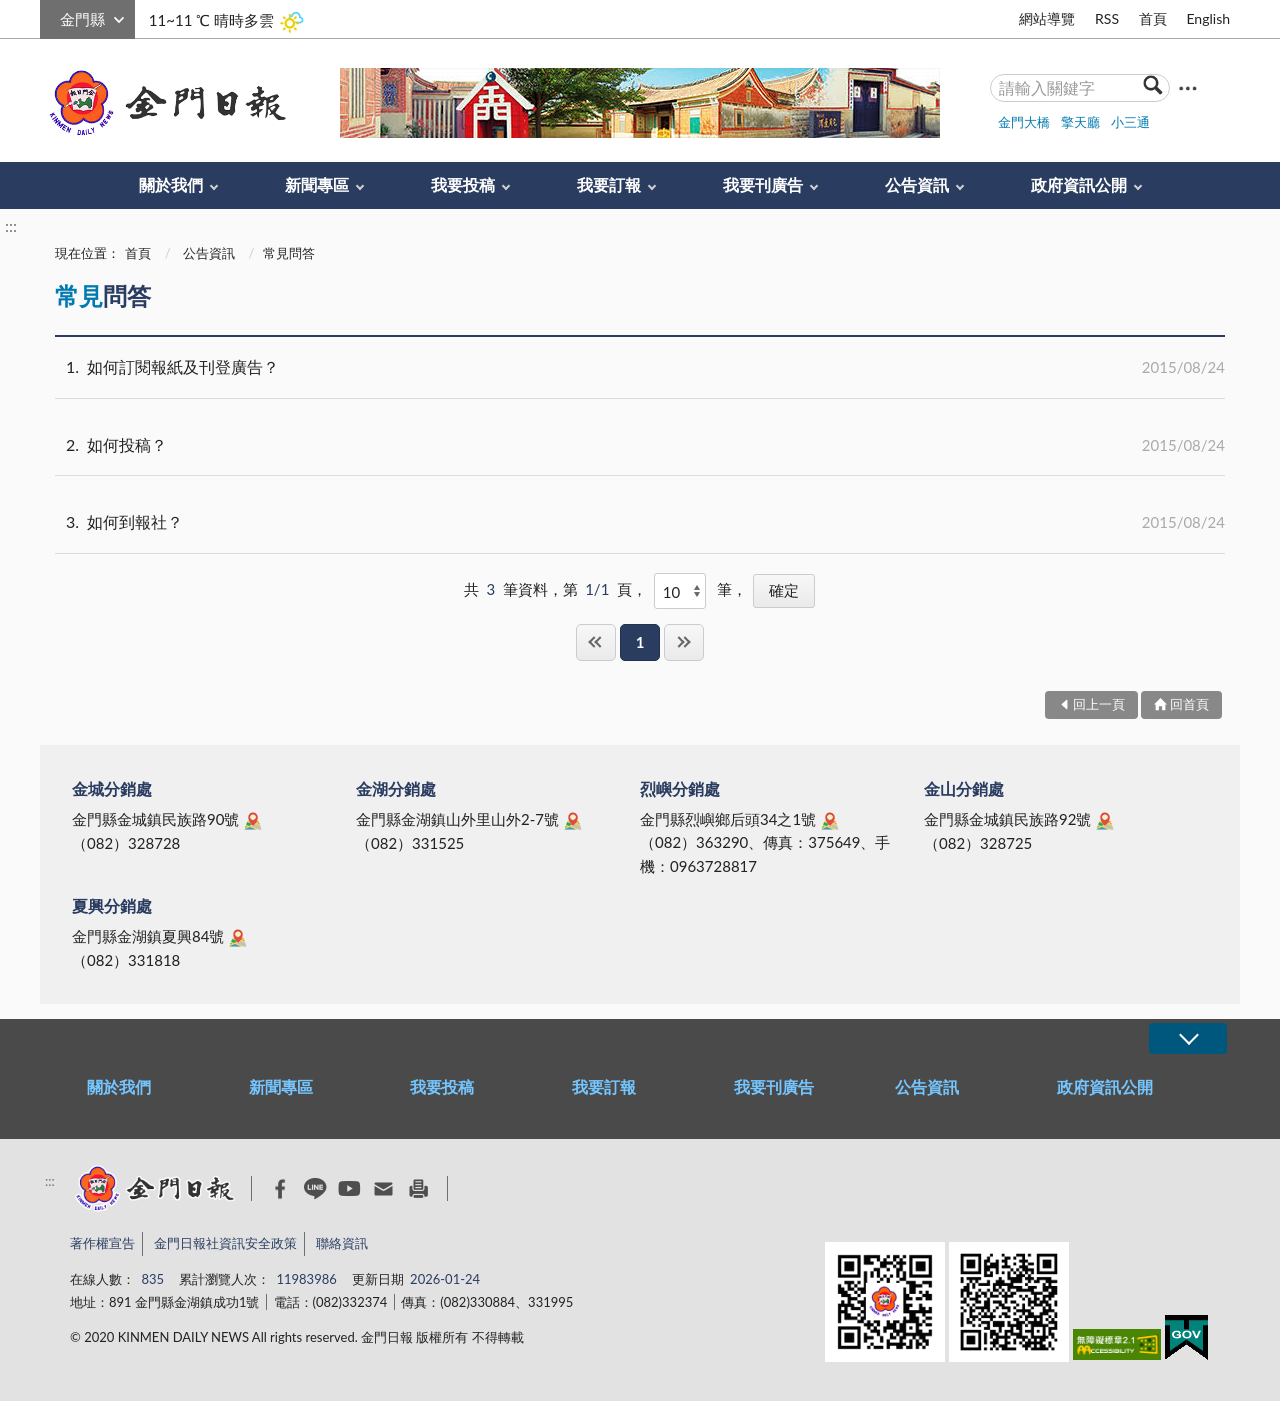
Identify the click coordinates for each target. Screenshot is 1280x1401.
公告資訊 (917, 184)
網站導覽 (1047, 18)
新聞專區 (317, 184)
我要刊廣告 (763, 184)
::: (51, 16)
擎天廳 (1080, 122)
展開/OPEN (1188, 1038)
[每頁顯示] (680, 591)
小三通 (1130, 122)
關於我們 (171, 184)
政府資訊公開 (1079, 184)
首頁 (1153, 18)
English (1208, 18)
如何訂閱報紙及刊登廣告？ (640, 367)
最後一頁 (684, 642)
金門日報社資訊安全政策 (225, 1243)
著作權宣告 (102, 1243)
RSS (1107, 18)
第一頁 (596, 642)
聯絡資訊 (342, 1243)
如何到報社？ (640, 522)
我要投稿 (463, 184)
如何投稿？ (640, 445)
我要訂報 (609, 184)
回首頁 (1189, 704)
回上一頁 (1099, 704)
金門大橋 (1024, 122)
